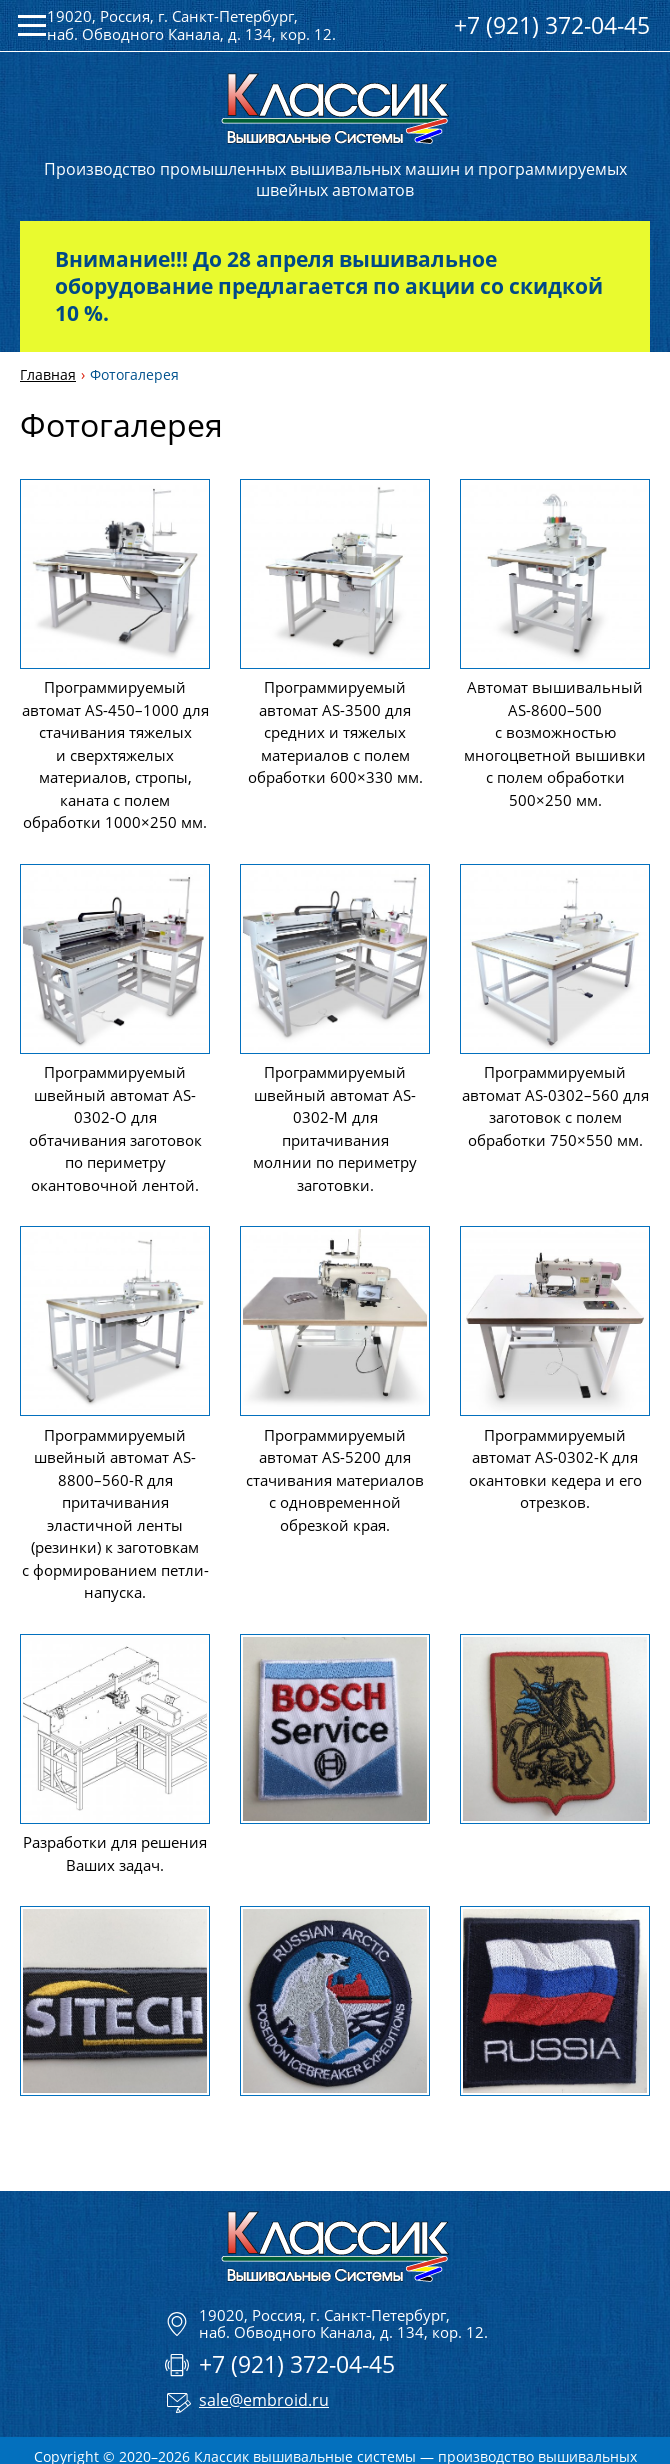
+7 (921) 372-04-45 (552, 25)
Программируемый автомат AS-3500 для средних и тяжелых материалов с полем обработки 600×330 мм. (335, 732)
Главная (48, 375)
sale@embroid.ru (264, 2400)
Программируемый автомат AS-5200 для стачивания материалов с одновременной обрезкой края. (335, 1480)
